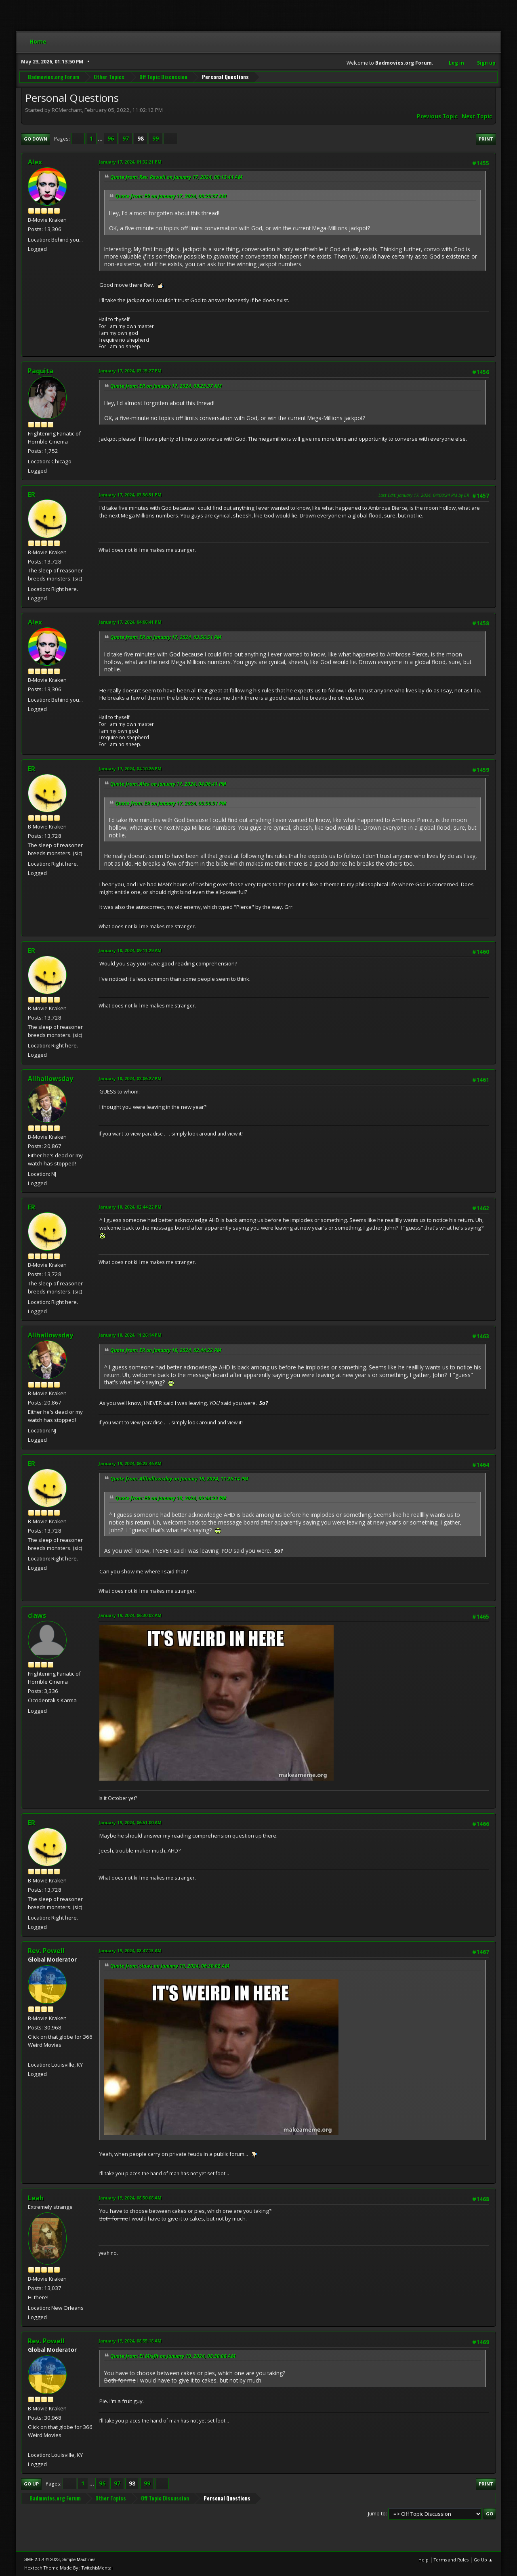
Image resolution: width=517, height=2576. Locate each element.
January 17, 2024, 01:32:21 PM (130, 162)
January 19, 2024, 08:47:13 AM (130, 1950)
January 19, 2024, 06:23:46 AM (130, 1463)
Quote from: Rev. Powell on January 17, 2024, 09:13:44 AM (176, 177)
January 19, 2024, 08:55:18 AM (130, 2341)
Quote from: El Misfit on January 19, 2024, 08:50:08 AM (172, 2356)
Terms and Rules (451, 2560)
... (101, 138)
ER (31, 494)
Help (423, 2560)
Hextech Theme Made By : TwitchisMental (68, 2568)
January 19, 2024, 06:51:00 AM (130, 1822)
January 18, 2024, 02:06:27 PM (130, 1078)
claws (37, 1615)
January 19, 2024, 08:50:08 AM (130, 2198)
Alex (35, 162)
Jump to (377, 2513)
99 (155, 138)
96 (110, 138)
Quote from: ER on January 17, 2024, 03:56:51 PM (165, 637)
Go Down (35, 139)
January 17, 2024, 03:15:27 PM (130, 371)
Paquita (40, 370)
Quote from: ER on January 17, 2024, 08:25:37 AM (171, 196)
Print (486, 139)
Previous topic (437, 116)
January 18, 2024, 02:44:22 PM (130, 1207)
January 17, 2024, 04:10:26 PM (130, 768)
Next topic (477, 116)
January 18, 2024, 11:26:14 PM (130, 1335)
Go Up (31, 2484)
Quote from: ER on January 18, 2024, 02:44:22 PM (165, 1350)
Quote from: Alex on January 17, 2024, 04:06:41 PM (168, 783)
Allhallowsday (50, 1078)
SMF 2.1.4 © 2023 (42, 2559)
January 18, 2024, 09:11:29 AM (130, 950)
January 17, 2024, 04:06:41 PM (130, 622)
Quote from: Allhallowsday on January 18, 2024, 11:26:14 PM (179, 1478)
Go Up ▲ (483, 2560)
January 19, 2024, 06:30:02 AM (130, 1615)
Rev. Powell (46, 1950)
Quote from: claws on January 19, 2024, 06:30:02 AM (169, 1965)
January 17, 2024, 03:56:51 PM (130, 495)
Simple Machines (78, 2559)
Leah (36, 2197)
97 (125, 138)
